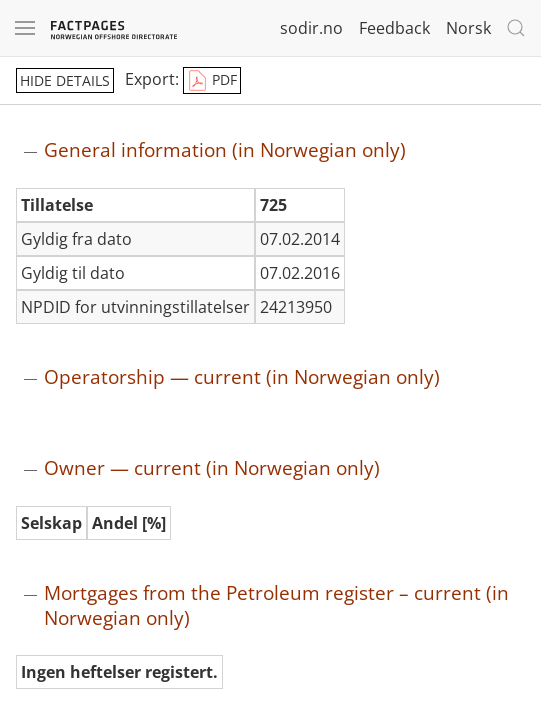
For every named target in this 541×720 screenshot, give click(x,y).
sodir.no (311, 28)
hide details (65, 80)
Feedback (394, 28)
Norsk (468, 28)
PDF (212, 81)
